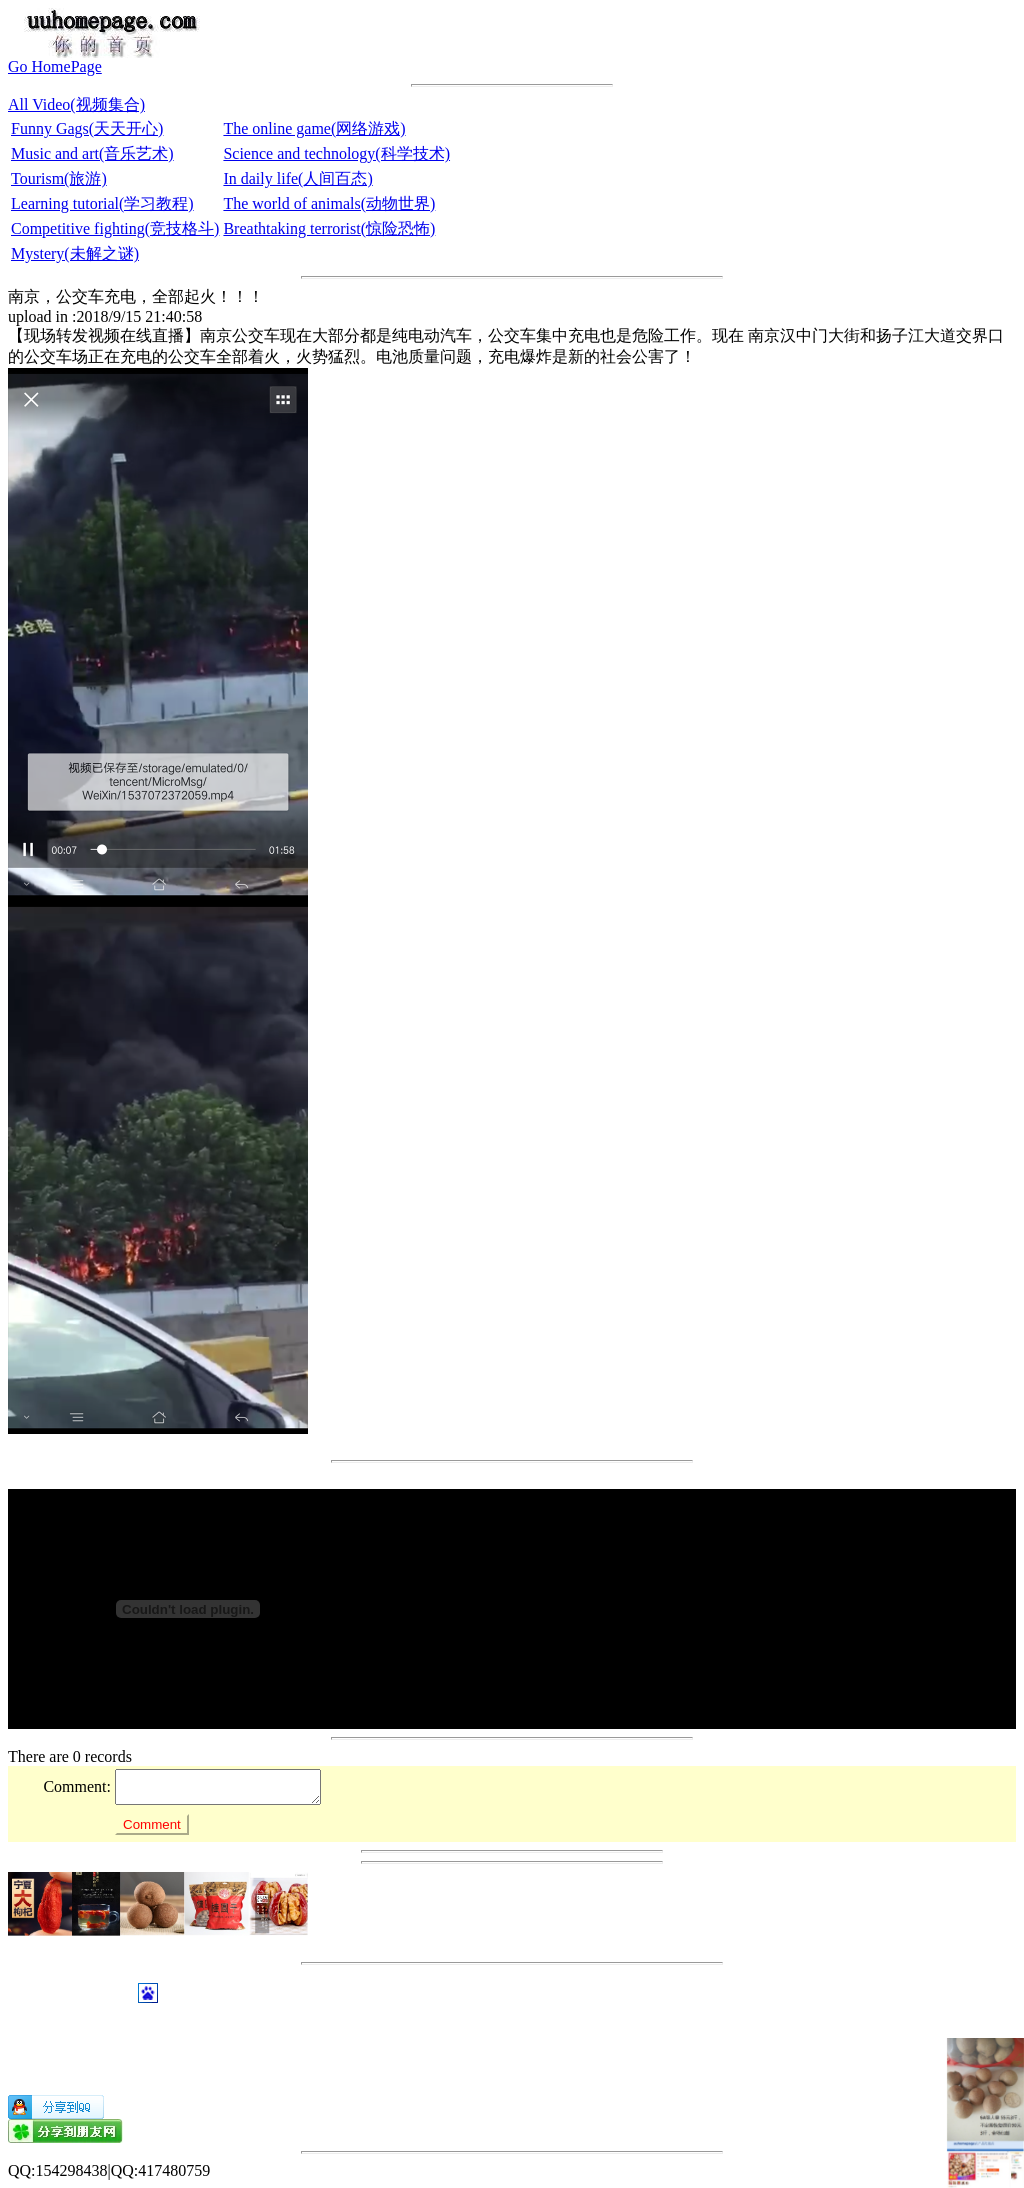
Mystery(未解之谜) (75, 253)
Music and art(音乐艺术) (92, 153)
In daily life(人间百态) (297, 178)
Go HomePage (55, 66)
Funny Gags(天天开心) (87, 128)
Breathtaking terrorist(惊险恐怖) (329, 228)
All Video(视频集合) (76, 104)
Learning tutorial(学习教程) (102, 203)
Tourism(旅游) (59, 178)
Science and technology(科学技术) (336, 153)
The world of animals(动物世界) (329, 203)
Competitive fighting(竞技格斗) (115, 228)
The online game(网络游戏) (314, 128)
